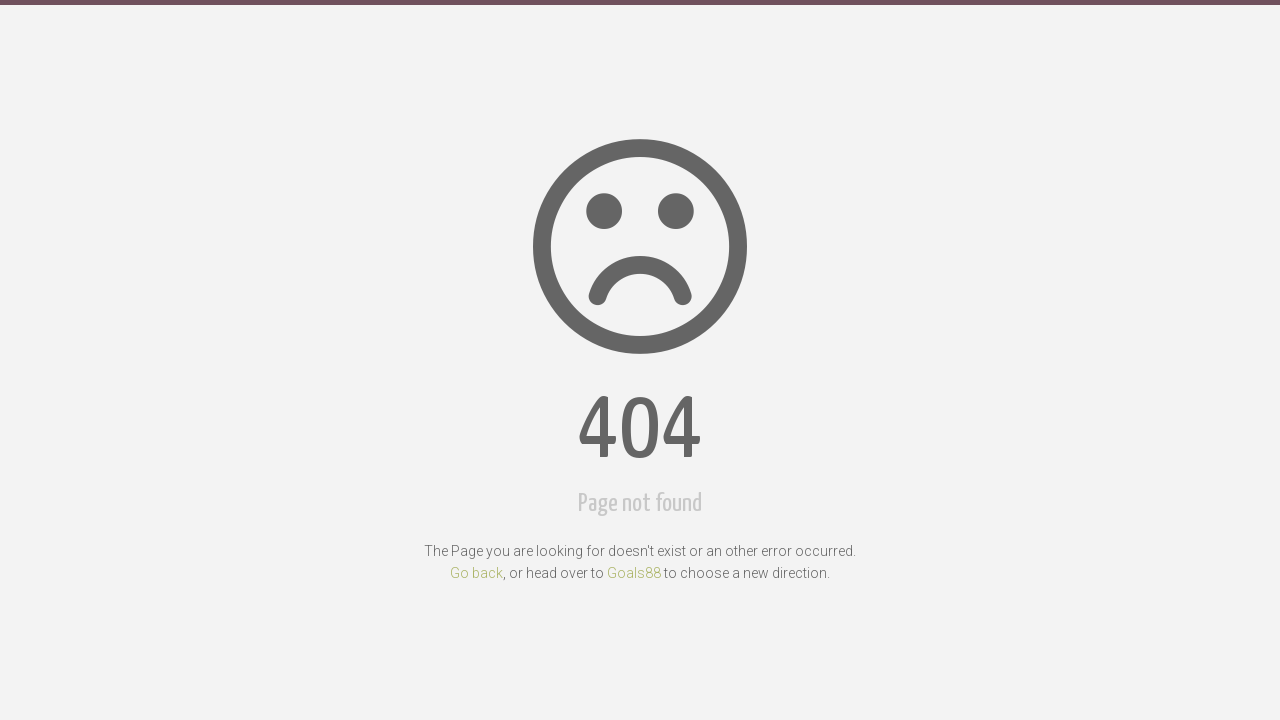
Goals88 (634, 573)
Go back (476, 573)
